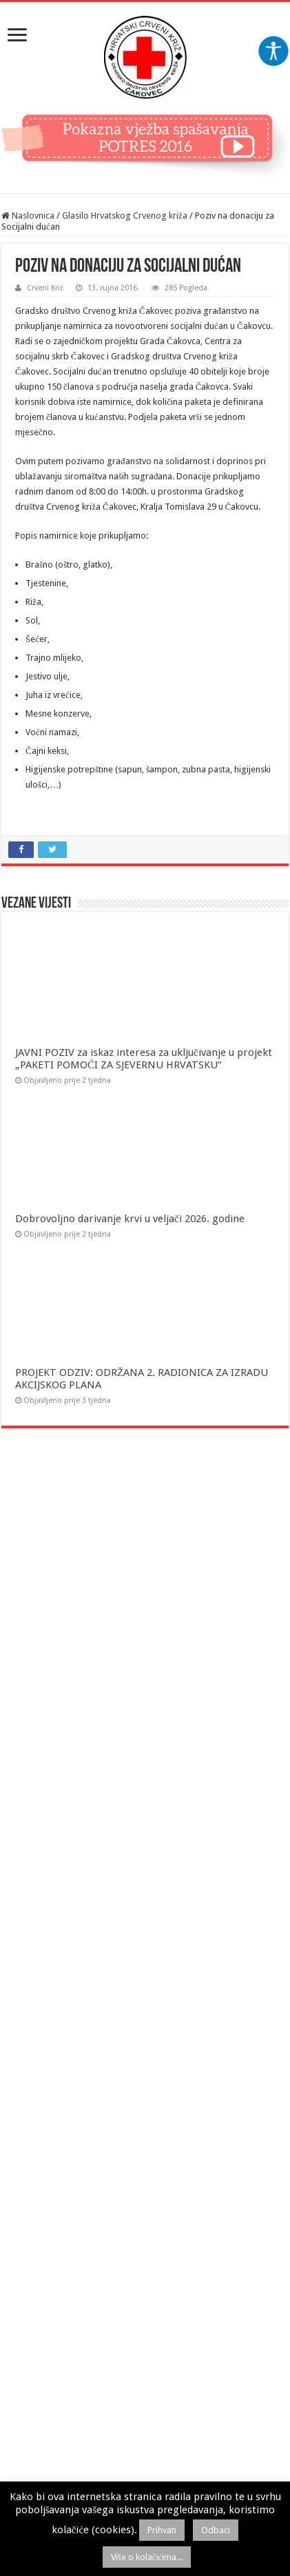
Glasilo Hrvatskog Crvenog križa (124, 215)
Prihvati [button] (161, 2530)
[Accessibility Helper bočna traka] (273, 51)
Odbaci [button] (215, 2530)
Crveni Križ (45, 287)
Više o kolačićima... (147, 2557)
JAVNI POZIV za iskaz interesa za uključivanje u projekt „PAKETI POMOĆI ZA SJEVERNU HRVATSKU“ (143, 1058)
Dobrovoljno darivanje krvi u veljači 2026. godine (130, 1218)
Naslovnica (27, 215)
